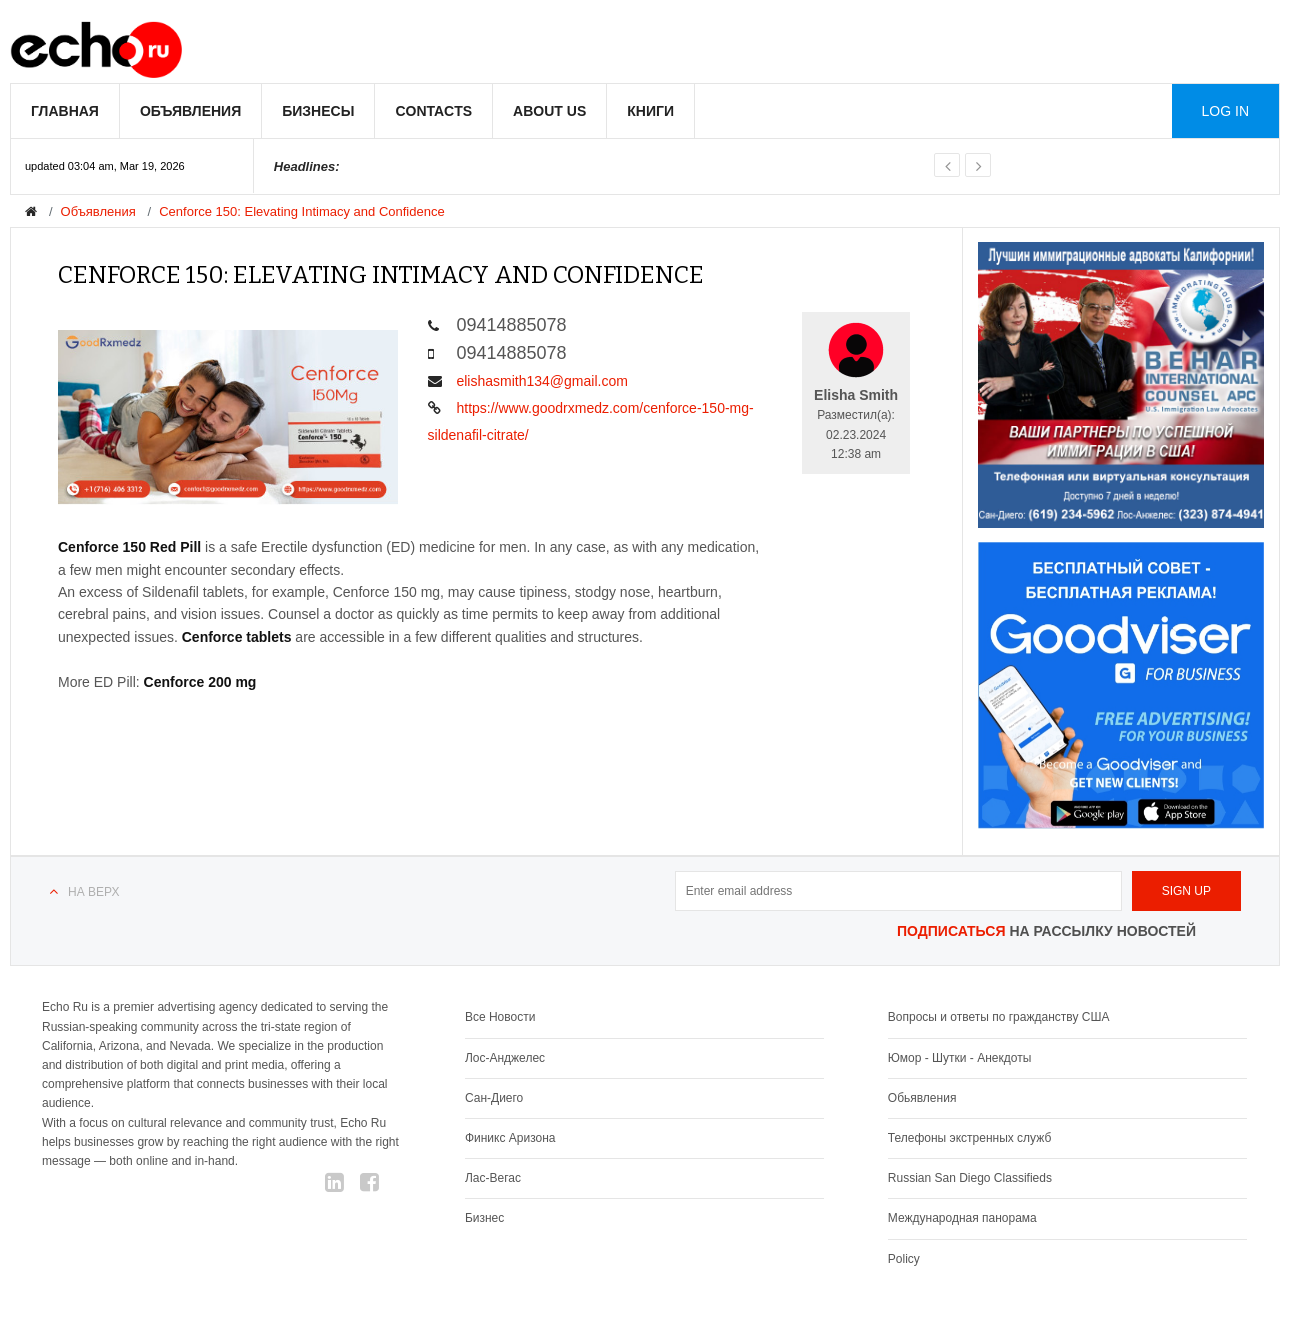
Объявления (190, 111)
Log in (1225, 111)
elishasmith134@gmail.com (528, 381)
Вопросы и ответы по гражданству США (999, 1017)
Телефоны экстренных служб (969, 1138)
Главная (65, 111)
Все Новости (500, 1017)
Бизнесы (318, 111)
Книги (650, 111)
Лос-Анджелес (505, 1058)
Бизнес (484, 1218)
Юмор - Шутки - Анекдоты (959, 1058)
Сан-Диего (494, 1098)
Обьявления (922, 1098)
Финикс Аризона (510, 1138)
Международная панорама (962, 1218)
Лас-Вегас (493, 1178)
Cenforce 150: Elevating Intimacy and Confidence (301, 211)
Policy (904, 1259)
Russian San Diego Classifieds (970, 1178)
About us (549, 111)
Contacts (433, 111)
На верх (93, 892)
